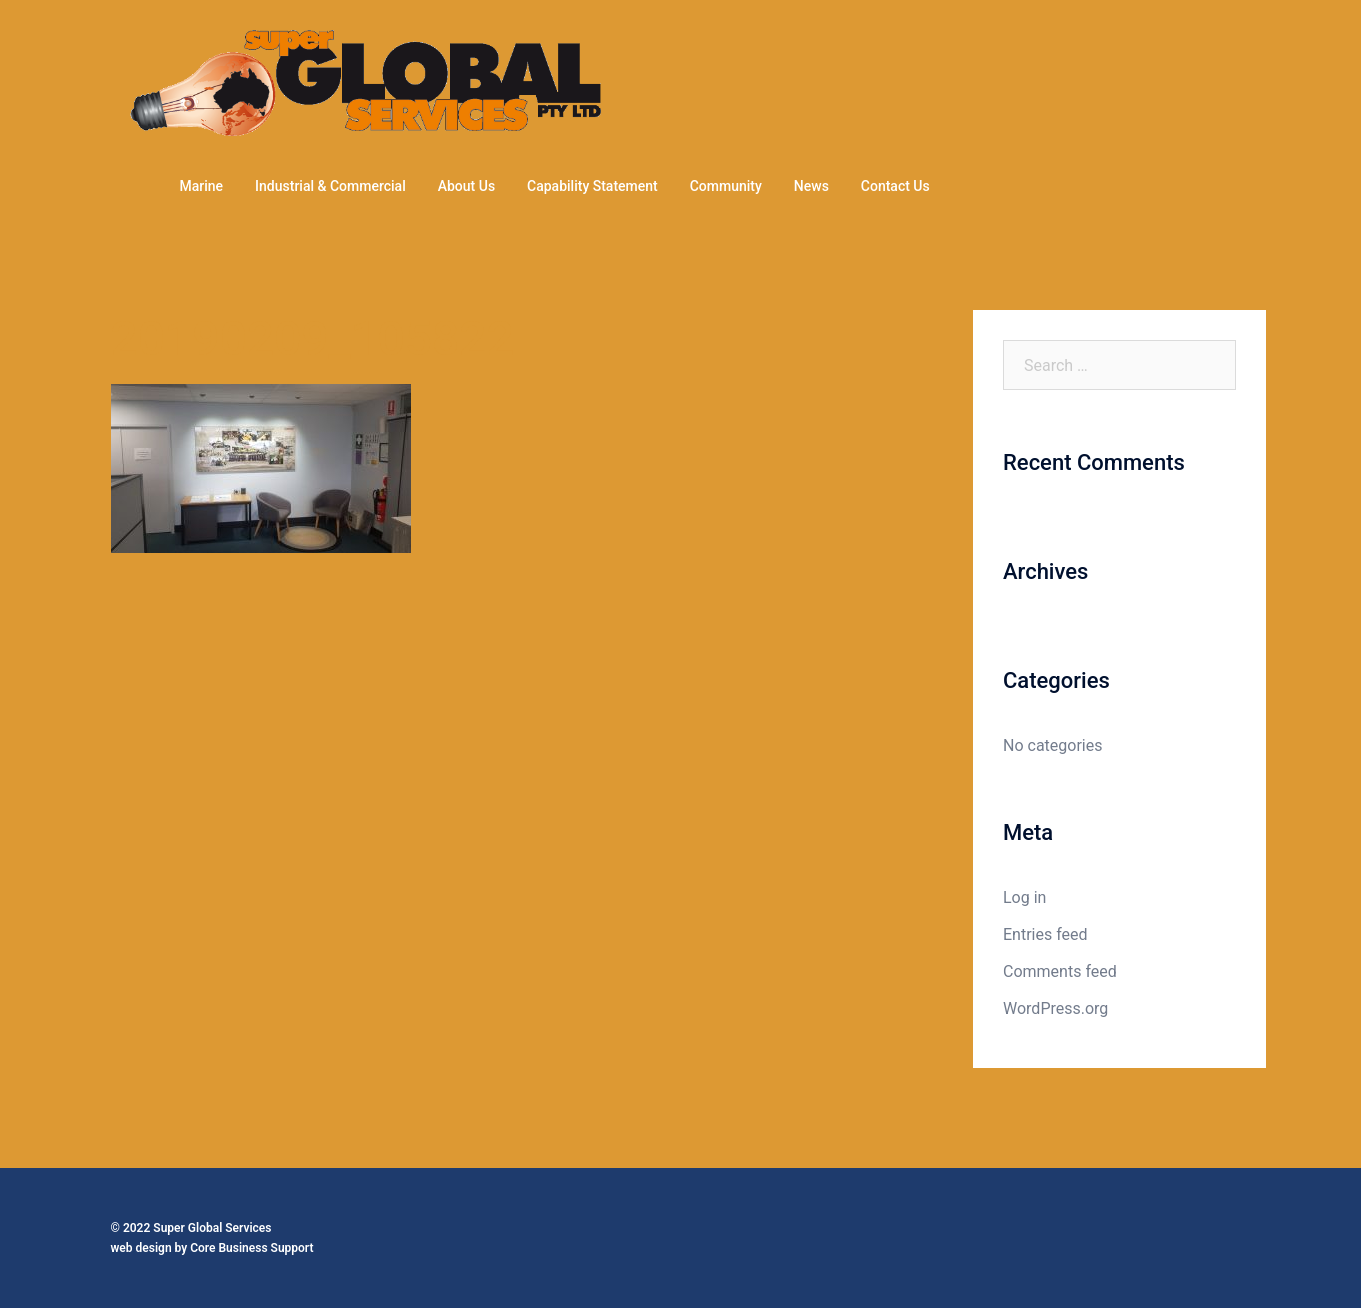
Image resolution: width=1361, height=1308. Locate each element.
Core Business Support (251, 1248)
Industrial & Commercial (330, 186)
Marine (202, 186)
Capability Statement (592, 186)
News (811, 186)
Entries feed (1045, 934)
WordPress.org (1055, 1008)
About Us (466, 186)
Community (726, 186)
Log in (1024, 897)
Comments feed (1060, 971)
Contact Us (895, 186)
